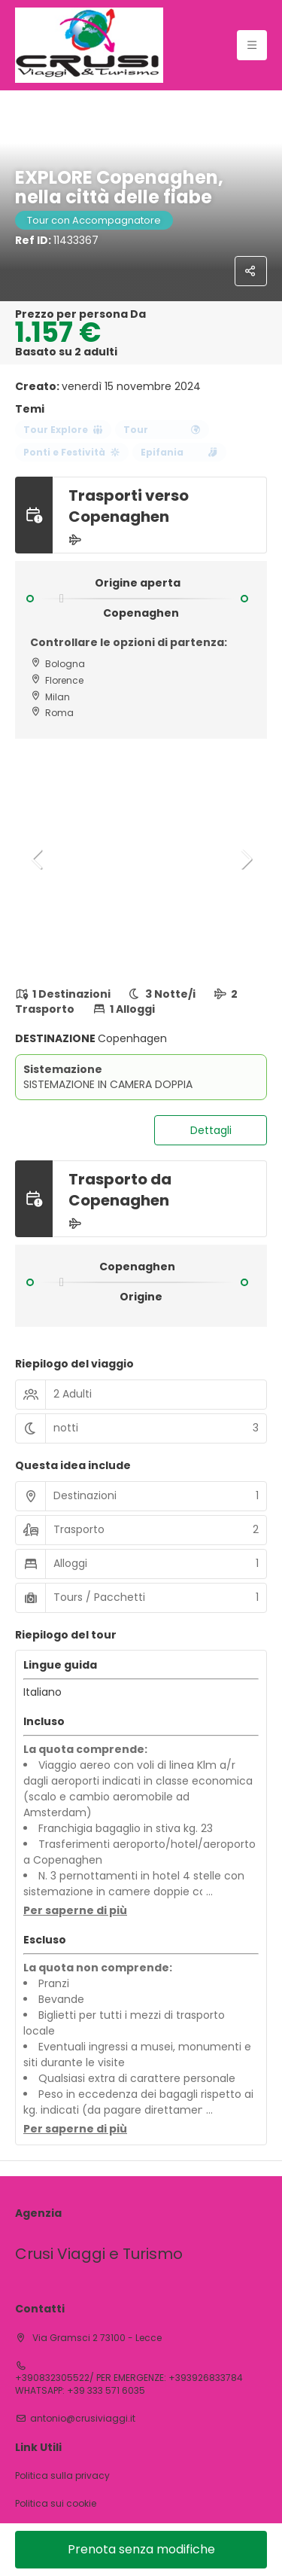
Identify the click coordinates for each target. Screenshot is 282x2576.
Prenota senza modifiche (141, 2549)
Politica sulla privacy (62, 2476)
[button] (38, 859)
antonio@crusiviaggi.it (82, 2419)
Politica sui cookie (55, 2504)
